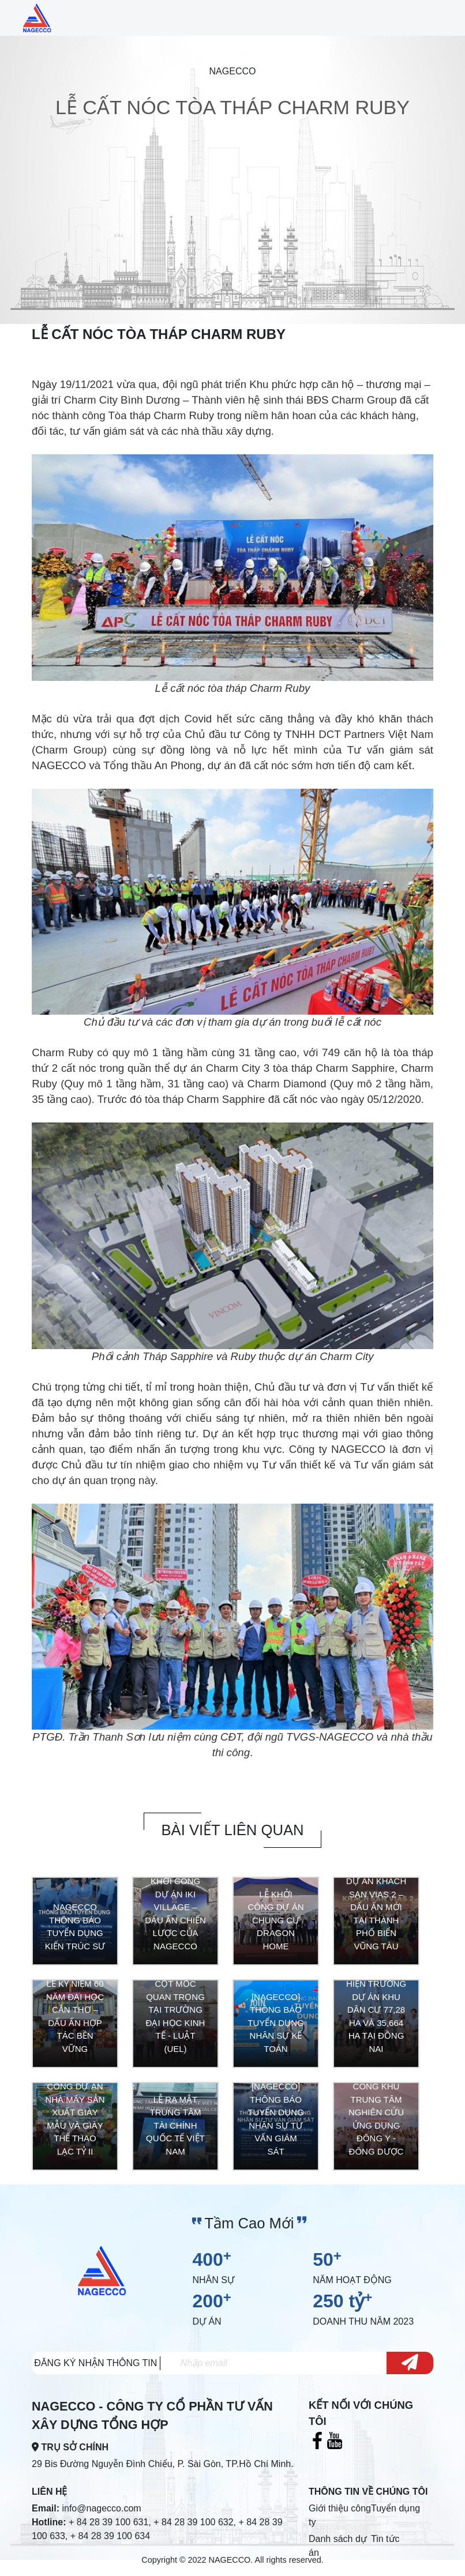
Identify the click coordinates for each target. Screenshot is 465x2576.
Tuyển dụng (395, 2512)
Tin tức (385, 2542)
